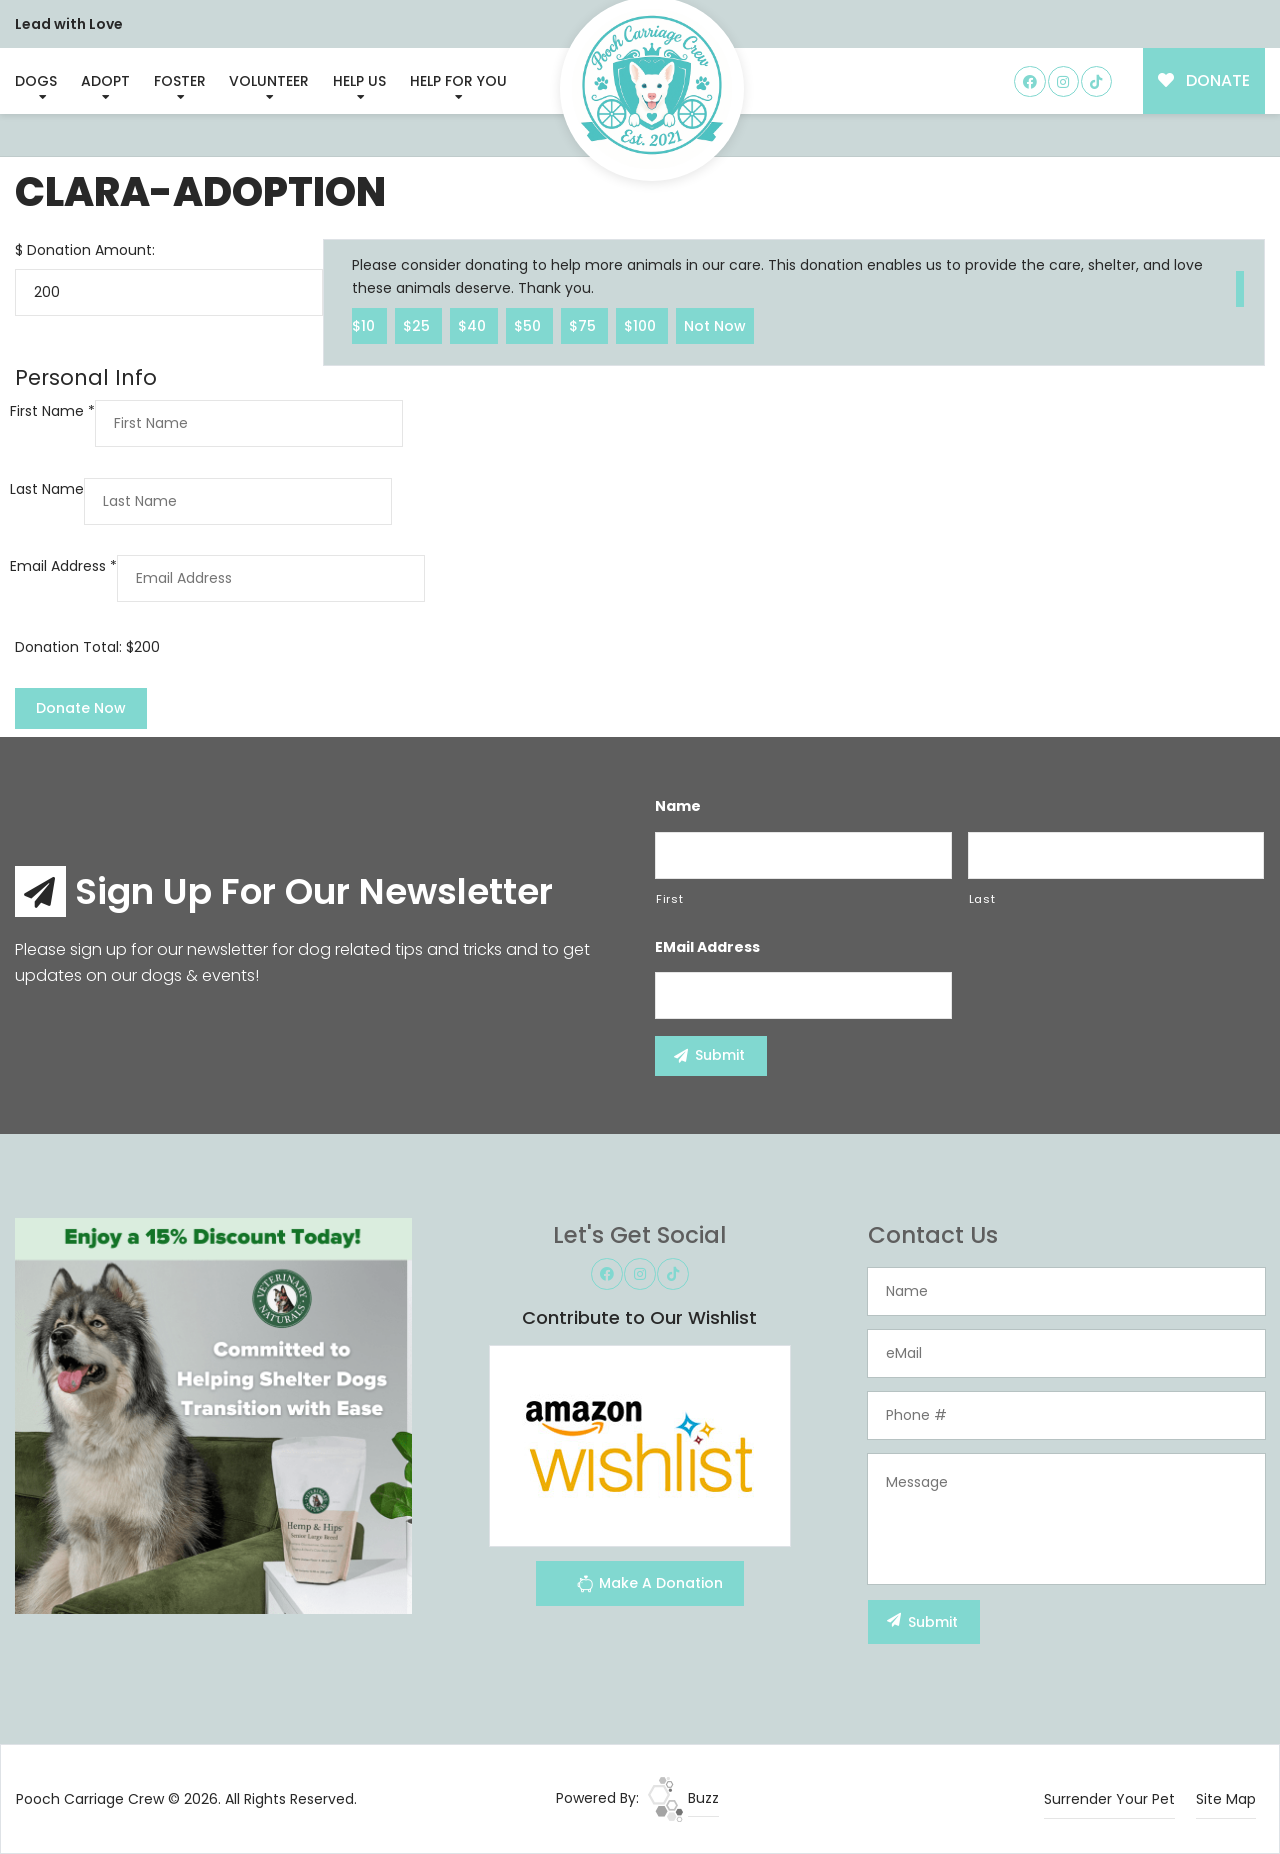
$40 (474, 325)
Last (982, 899)
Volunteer (269, 81)
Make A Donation (649, 1586)
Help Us (359, 81)
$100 (642, 325)
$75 (584, 325)
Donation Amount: (91, 250)
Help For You (458, 81)
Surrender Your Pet (1109, 1799)
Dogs (36, 81)
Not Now (715, 325)
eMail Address (707, 947)
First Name (52, 411)
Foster (180, 81)
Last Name (47, 489)
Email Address (63, 566)
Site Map (1226, 1799)
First (669, 899)
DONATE (1204, 80)
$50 (529, 325)
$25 (418, 325)
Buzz (683, 1798)
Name (678, 806)
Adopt (105, 81)
